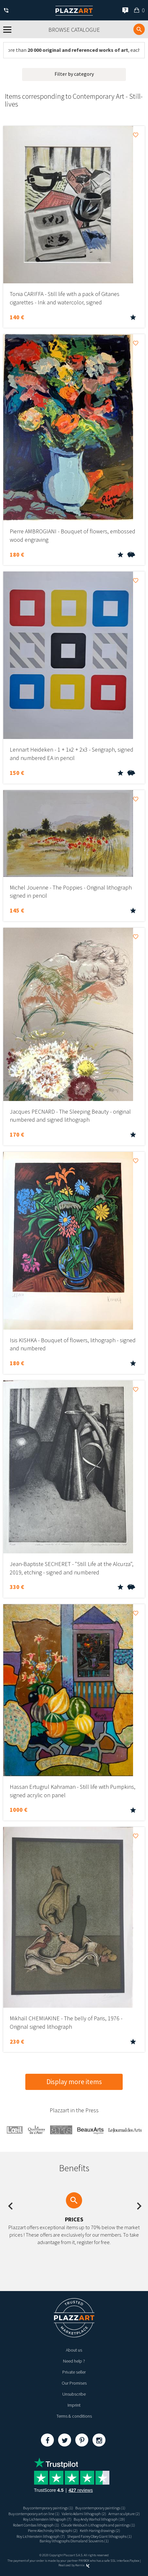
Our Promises (74, 2383)
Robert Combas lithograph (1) (36, 2525)
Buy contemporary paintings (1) (48, 2507)
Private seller (74, 2372)
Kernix (82, 2565)
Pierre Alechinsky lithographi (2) (53, 2530)
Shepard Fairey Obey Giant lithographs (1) (99, 2536)
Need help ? (74, 2361)
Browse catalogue (74, 29)
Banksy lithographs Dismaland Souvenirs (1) (74, 2540)
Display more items (74, 2081)
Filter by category (74, 74)
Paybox (134, 2561)
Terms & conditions (74, 2416)
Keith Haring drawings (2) (100, 2530)
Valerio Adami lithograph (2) (84, 2513)
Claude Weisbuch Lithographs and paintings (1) (98, 2525)
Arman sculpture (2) (124, 2513)
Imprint (74, 2405)
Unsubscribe (74, 2394)
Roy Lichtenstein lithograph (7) (47, 2519)
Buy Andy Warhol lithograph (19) (99, 2519)
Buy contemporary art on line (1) (33, 2513)
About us (74, 2350)
